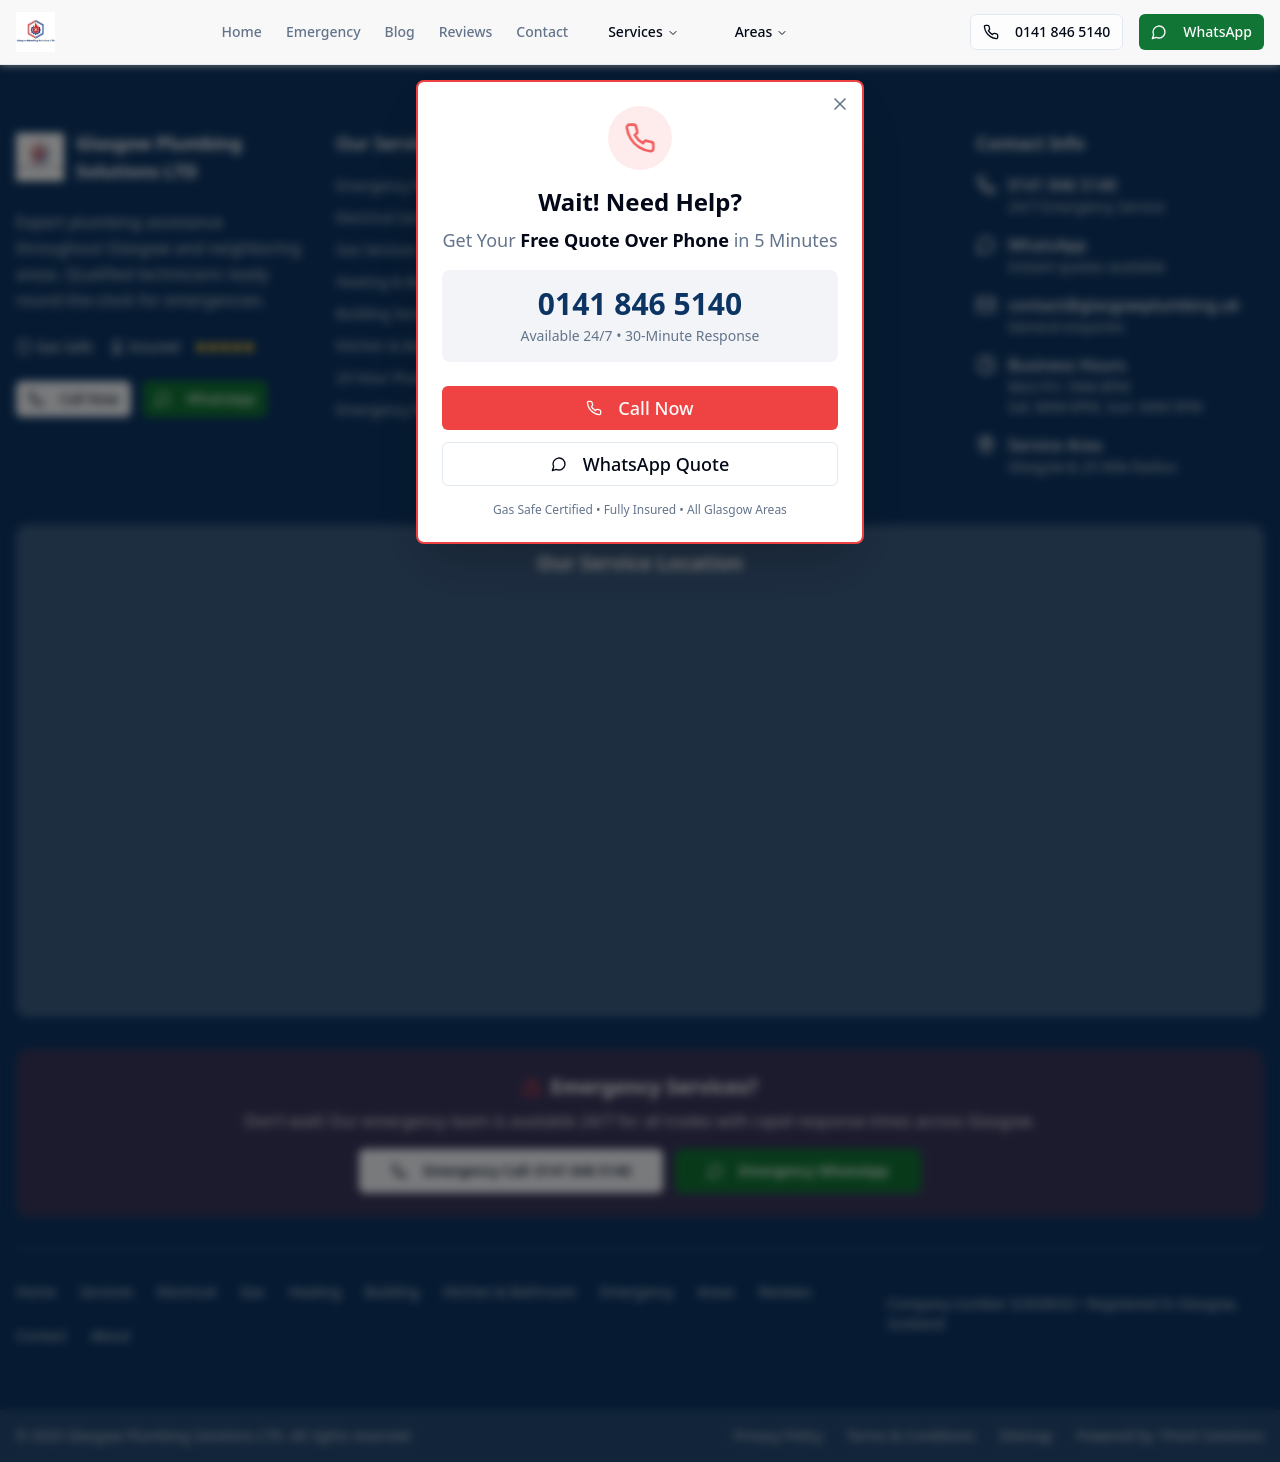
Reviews (466, 31)
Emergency (323, 31)
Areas (762, 31)
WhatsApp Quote (640, 464)
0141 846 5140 (1046, 31)
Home (242, 31)
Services (643, 31)
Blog (400, 31)
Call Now (639, 408)
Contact (542, 31)
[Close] (840, 104)
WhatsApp (1201, 31)
